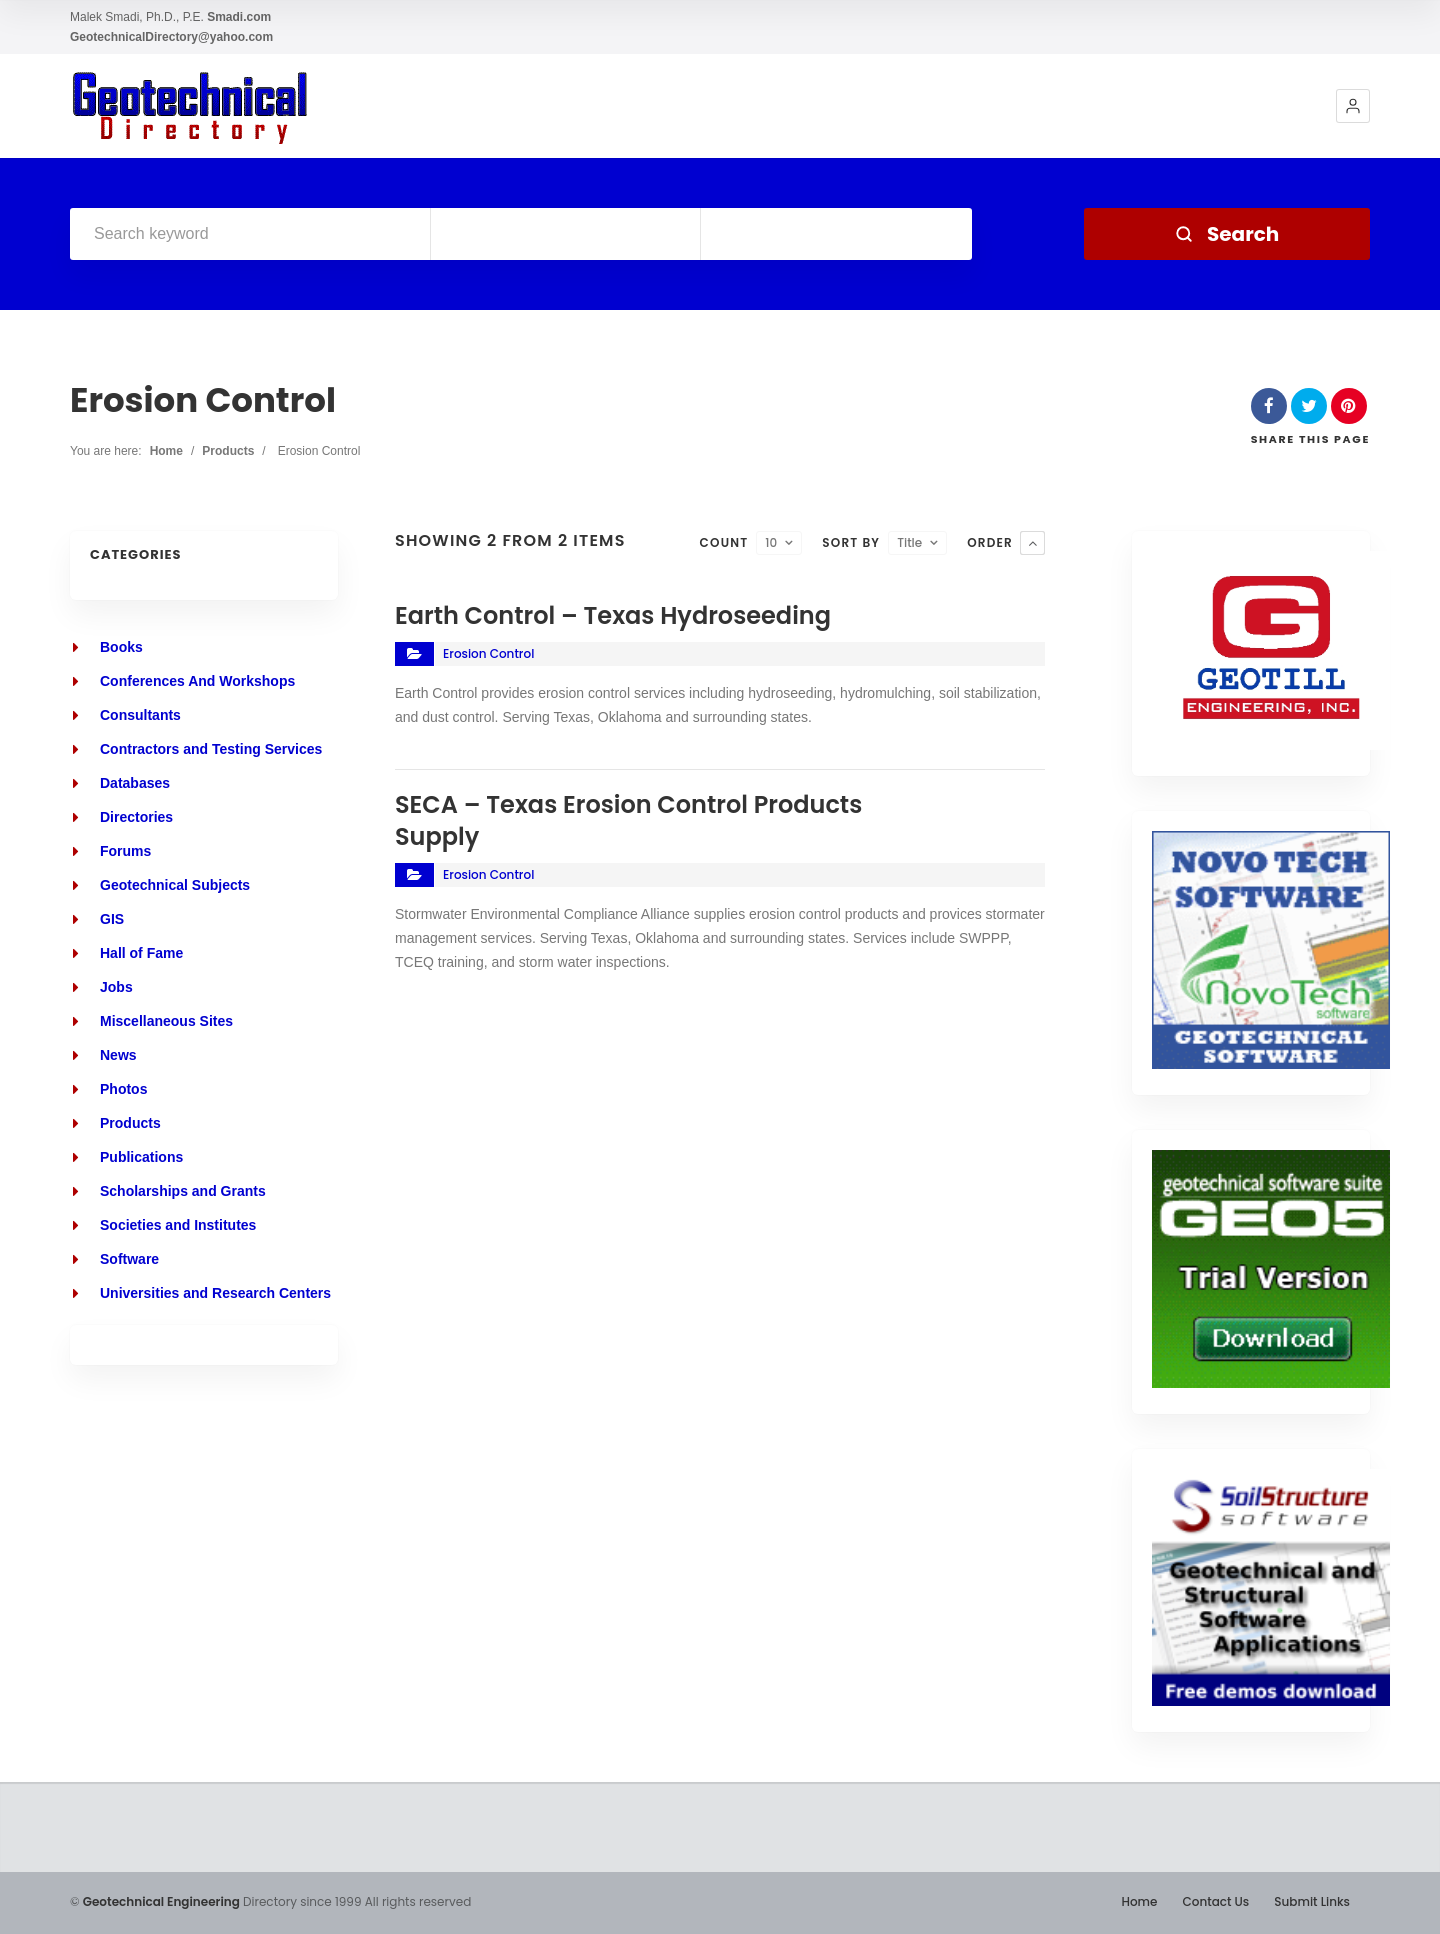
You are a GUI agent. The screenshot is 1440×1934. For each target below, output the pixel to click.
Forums (125, 851)
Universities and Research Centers (215, 1293)
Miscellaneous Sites (166, 1021)
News (118, 1055)
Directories (136, 817)
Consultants (140, 715)
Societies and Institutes (178, 1225)
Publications (141, 1157)
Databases (135, 783)
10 (771, 542)
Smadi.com (239, 17)
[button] (1353, 106)
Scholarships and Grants (183, 1191)
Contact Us (1215, 1901)
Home (166, 451)
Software (129, 1259)
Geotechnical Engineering (161, 1901)
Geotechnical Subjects (175, 885)
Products (228, 451)
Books (121, 647)
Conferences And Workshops (197, 681)
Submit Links (1312, 1901)
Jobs (116, 987)
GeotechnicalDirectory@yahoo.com (171, 37)
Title (909, 542)
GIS (112, 919)
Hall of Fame (141, 953)
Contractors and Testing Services (211, 749)
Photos (123, 1089)
